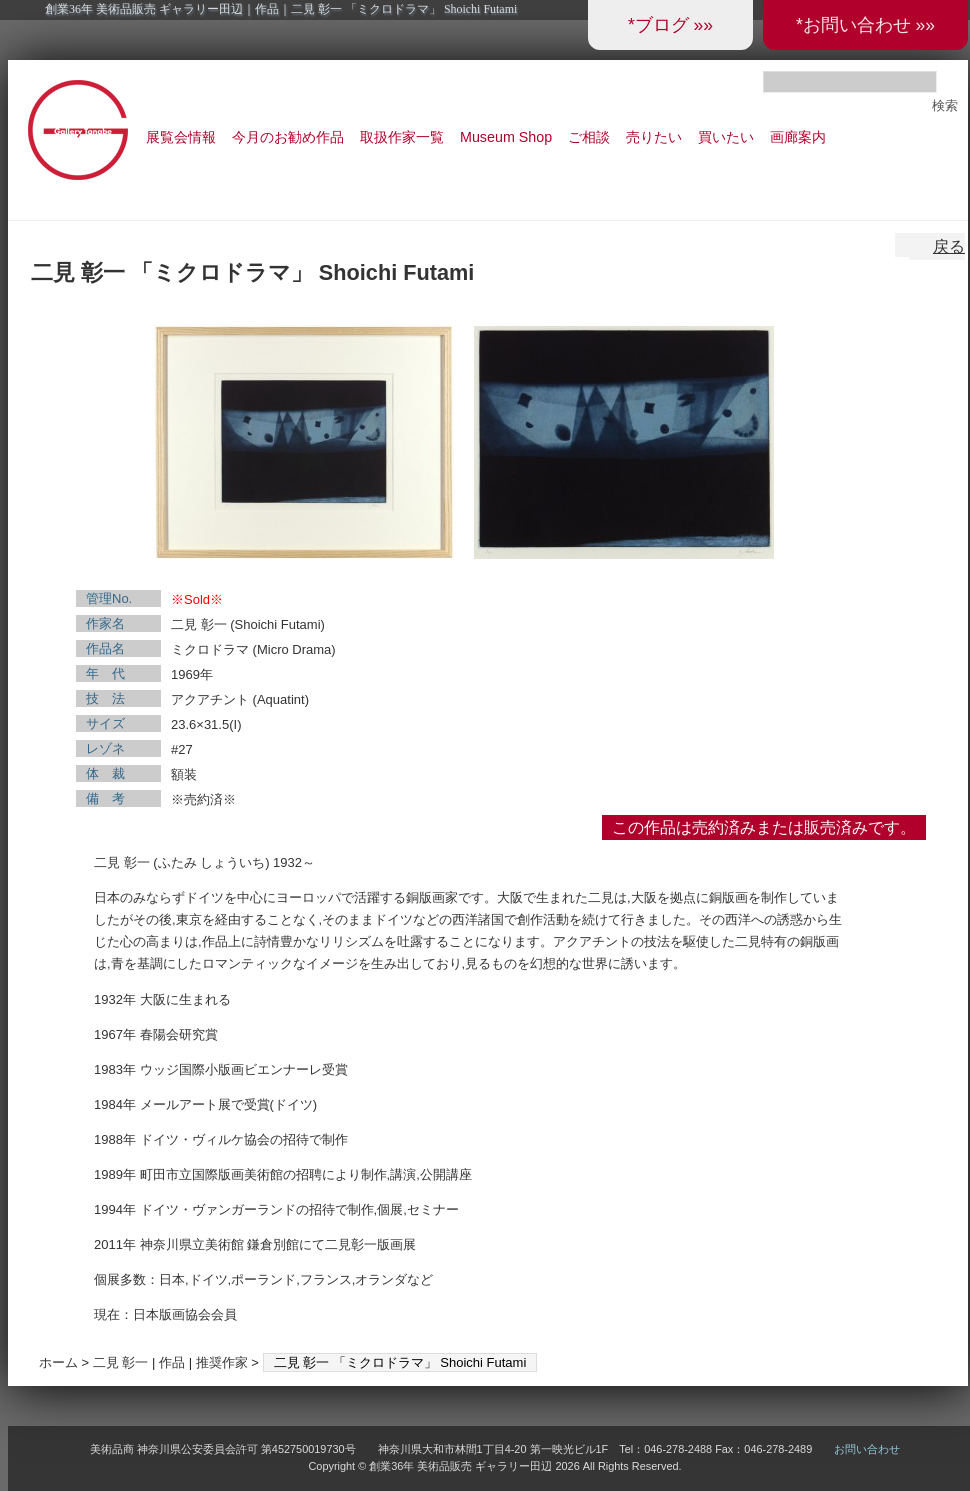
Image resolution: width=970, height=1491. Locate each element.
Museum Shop (506, 137)
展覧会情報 (181, 137)
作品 (172, 1362)
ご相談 (589, 137)
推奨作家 (222, 1362)
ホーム (58, 1362)
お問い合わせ (867, 1449)
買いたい (726, 137)
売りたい (654, 137)
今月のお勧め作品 (288, 137)
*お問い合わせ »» (865, 25)
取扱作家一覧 (402, 137)
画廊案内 (798, 137)
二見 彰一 (121, 1362)
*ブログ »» (670, 25)
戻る (949, 246)
